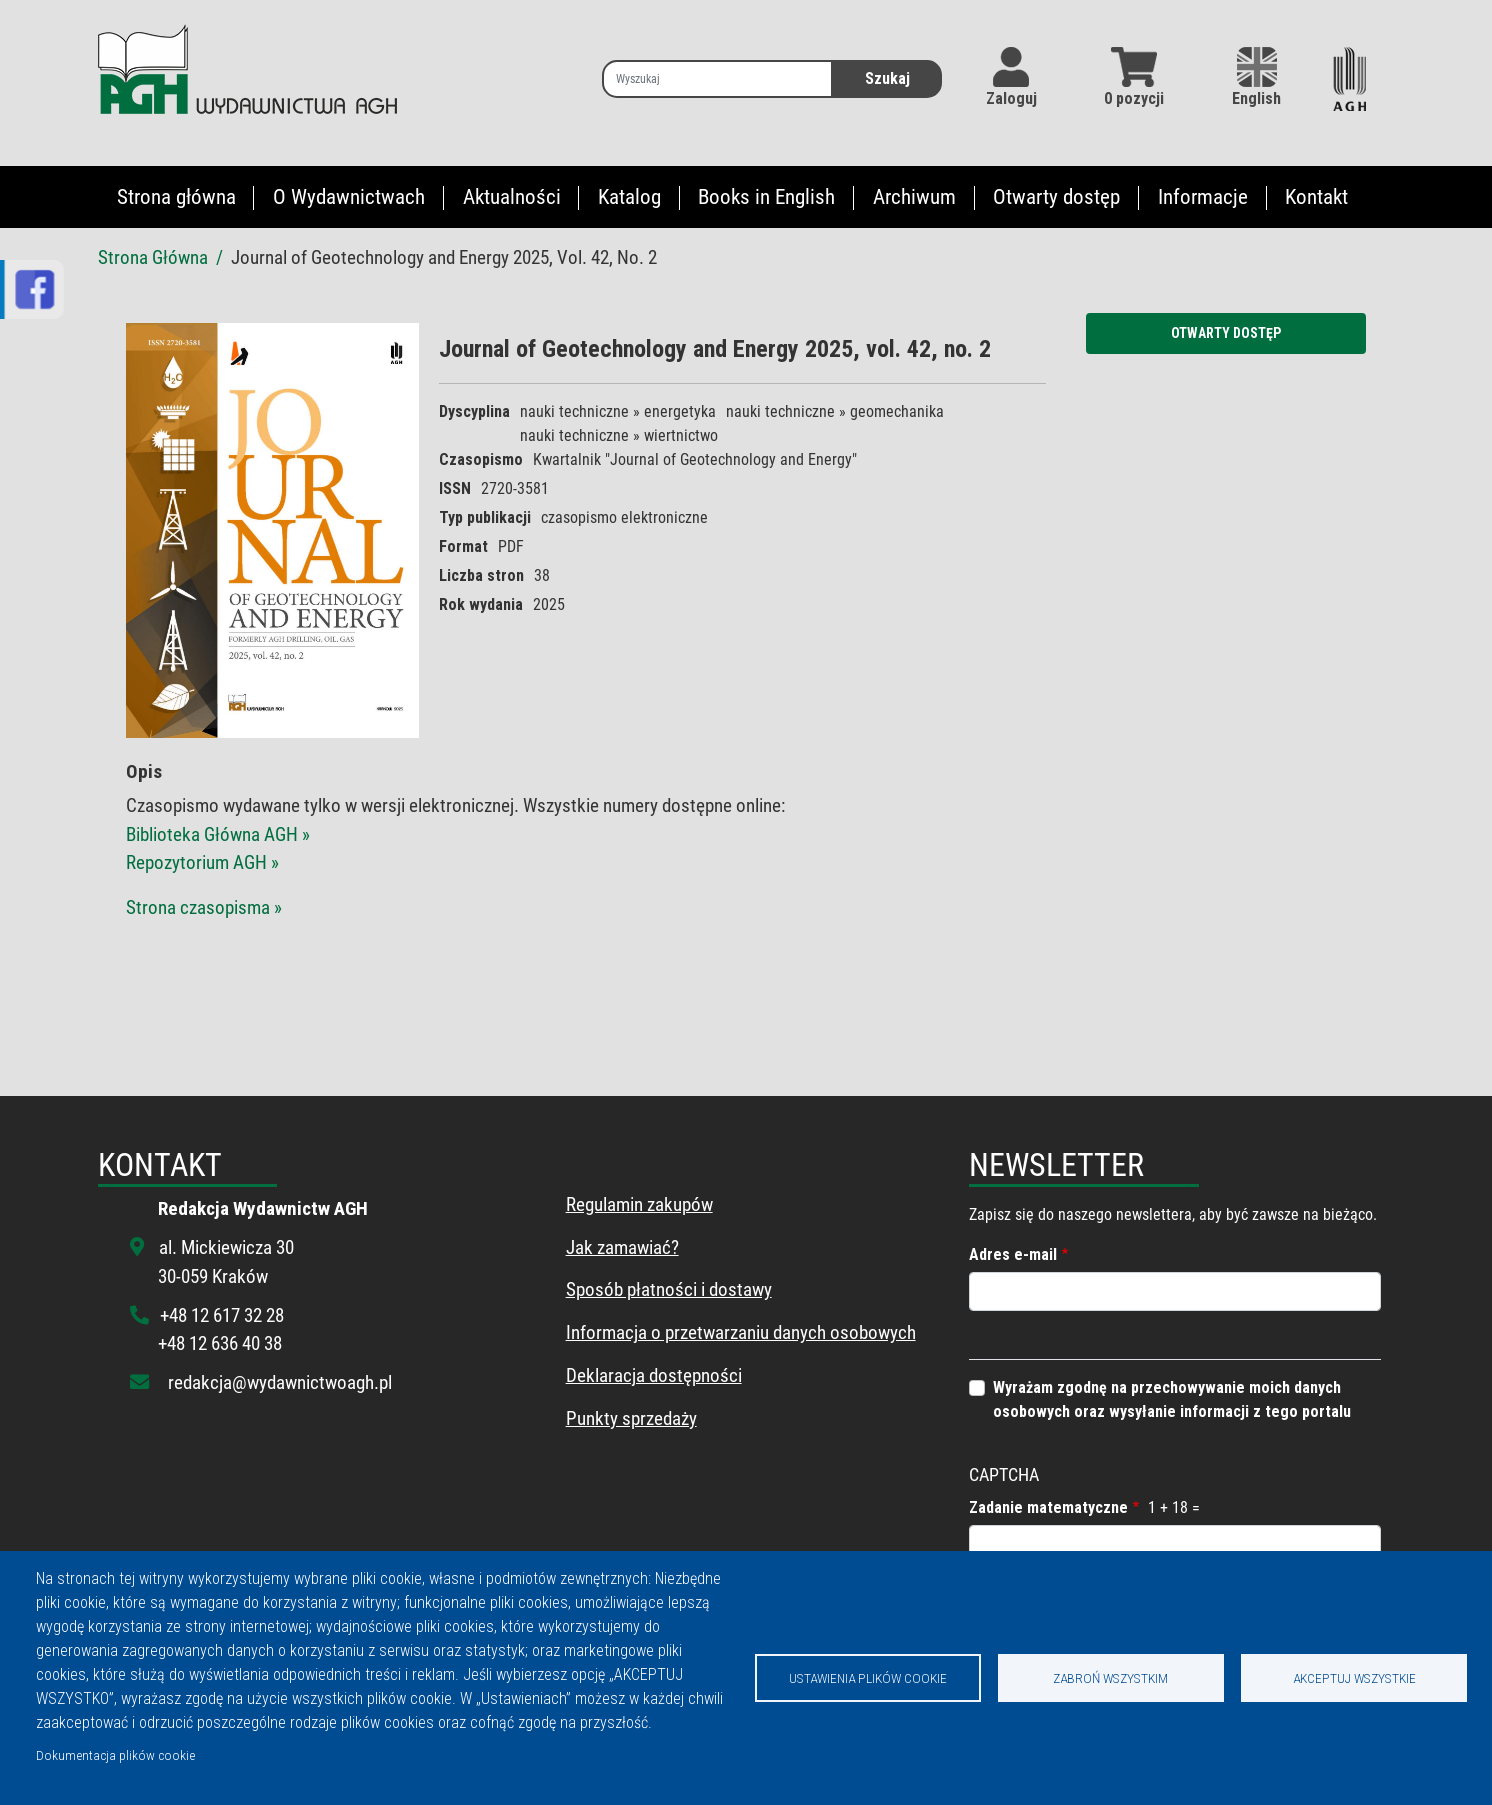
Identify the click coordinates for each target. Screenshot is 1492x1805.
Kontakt (1316, 197)
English (1256, 77)
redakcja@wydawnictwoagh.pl (280, 1382)
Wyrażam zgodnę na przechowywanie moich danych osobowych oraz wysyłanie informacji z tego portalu (1172, 1399)
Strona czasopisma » (204, 907)
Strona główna (176, 197)
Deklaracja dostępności (654, 1375)
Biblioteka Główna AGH (214, 834)
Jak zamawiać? (622, 1247)
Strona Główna (153, 257)
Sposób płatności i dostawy (669, 1289)
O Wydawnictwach (349, 197)
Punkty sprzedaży (631, 1418)
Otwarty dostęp (1056, 197)
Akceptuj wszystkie (1354, 1678)
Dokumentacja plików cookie (115, 1755)
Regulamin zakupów (639, 1204)
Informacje (1203, 197)
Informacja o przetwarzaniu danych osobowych (741, 1332)
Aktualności (512, 197)
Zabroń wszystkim (1110, 1678)
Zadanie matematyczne (1048, 1507)
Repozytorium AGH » (202, 862)
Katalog (629, 197)
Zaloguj (1011, 98)
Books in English (766, 197)
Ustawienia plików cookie (868, 1678)
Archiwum (914, 197)
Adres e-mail (1013, 1254)
